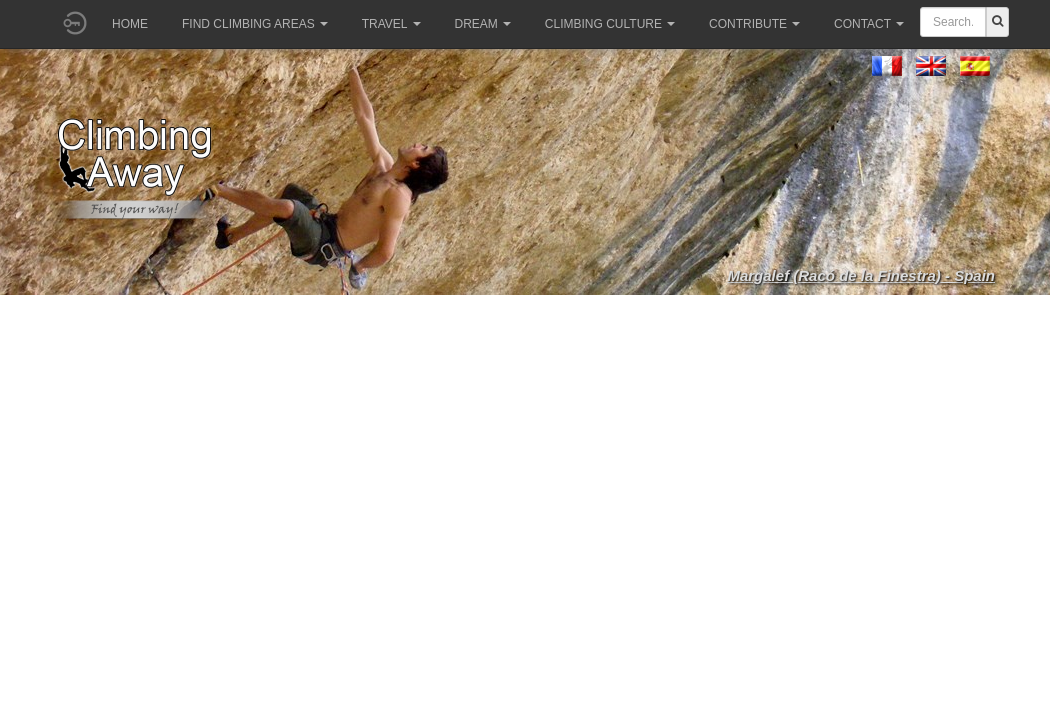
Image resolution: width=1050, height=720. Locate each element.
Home (130, 24)
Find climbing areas (255, 24)
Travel (391, 24)
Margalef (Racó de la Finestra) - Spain (861, 275)
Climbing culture (610, 24)
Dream (483, 24)
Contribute (754, 24)
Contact (869, 24)
